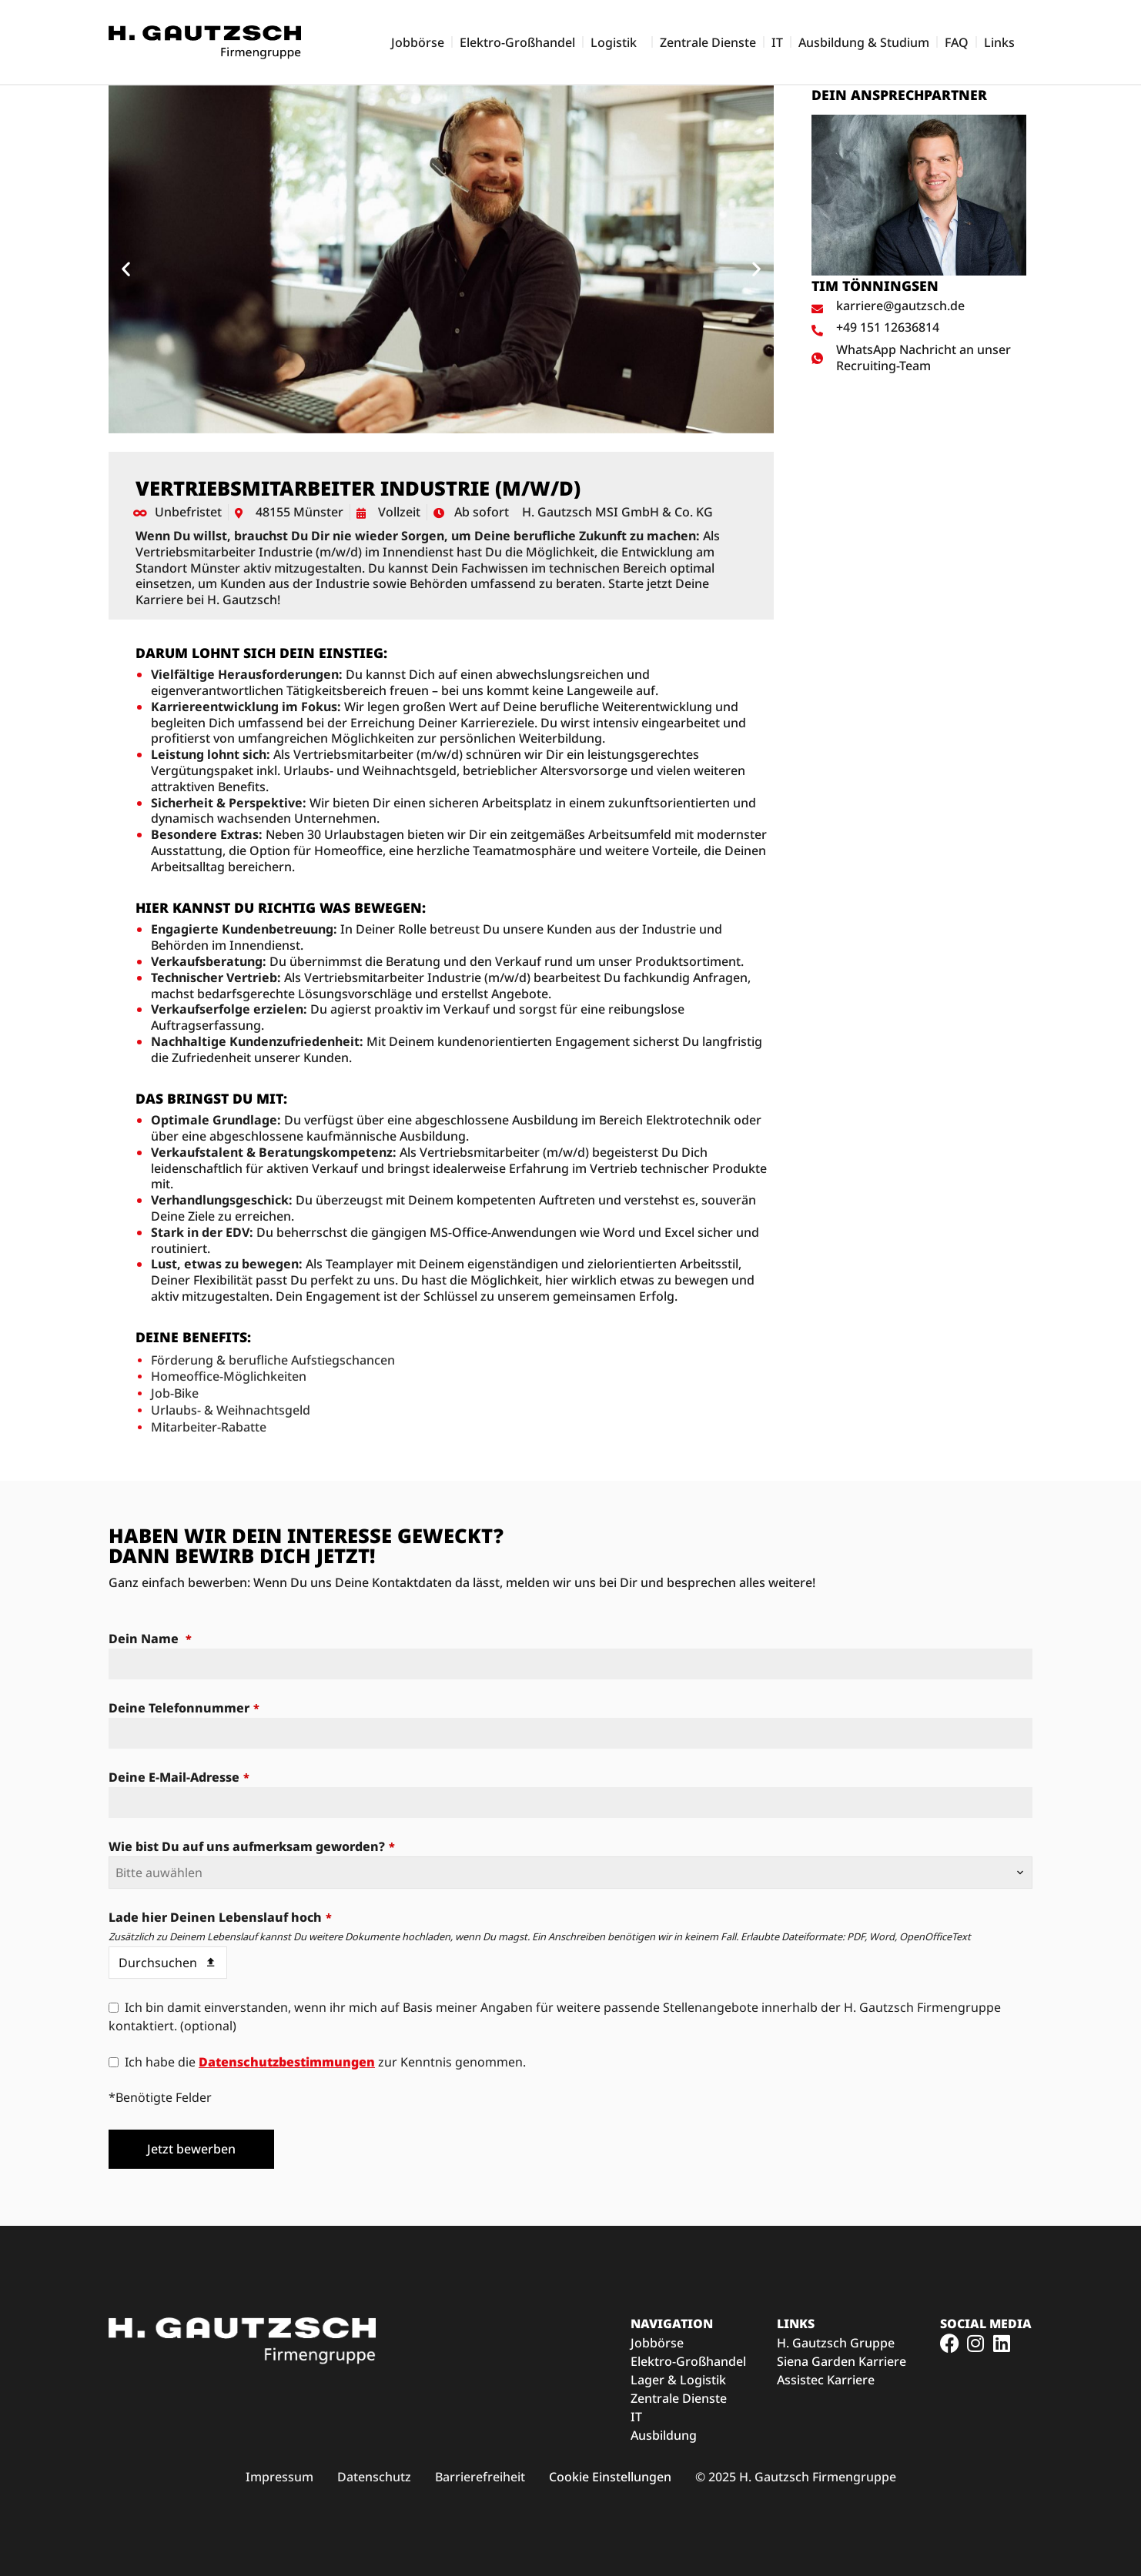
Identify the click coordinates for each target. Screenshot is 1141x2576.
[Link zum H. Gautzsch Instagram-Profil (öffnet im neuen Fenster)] (975, 2343)
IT (777, 42)
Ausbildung (664, 2435)
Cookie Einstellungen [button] (610, 2477)
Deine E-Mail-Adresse (179, 1777)
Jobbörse (417, 42)
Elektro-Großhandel (517, 42)
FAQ (957, 42)
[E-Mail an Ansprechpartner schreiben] (918, 306)
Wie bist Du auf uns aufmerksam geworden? (252, 1846)
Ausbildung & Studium (863, 42)
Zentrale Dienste (708, 42)
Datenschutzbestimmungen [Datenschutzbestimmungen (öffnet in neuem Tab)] (287, 2061)
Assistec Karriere (826, 2379)
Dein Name (150, 1638)
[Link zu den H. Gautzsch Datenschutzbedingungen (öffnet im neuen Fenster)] (374, 2477)
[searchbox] (570, 1872)
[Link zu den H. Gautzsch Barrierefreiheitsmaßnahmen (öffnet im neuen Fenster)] (480, 2477)
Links (1003, 42)
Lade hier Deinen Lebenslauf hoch (220, 1917)
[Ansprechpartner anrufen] (918, 327)
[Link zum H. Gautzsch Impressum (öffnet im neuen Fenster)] (279, 2477)
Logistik (617, 42)
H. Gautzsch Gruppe (836, 2342)
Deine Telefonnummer (184, 1708)
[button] (126, 269)
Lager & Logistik (678, 2379)
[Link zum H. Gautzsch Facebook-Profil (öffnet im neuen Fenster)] (949, 2343)
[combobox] (570, 1872)
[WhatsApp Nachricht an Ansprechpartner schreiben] (918, 358)
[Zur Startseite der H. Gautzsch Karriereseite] (205, 42)
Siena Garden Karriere (841, 2361)
